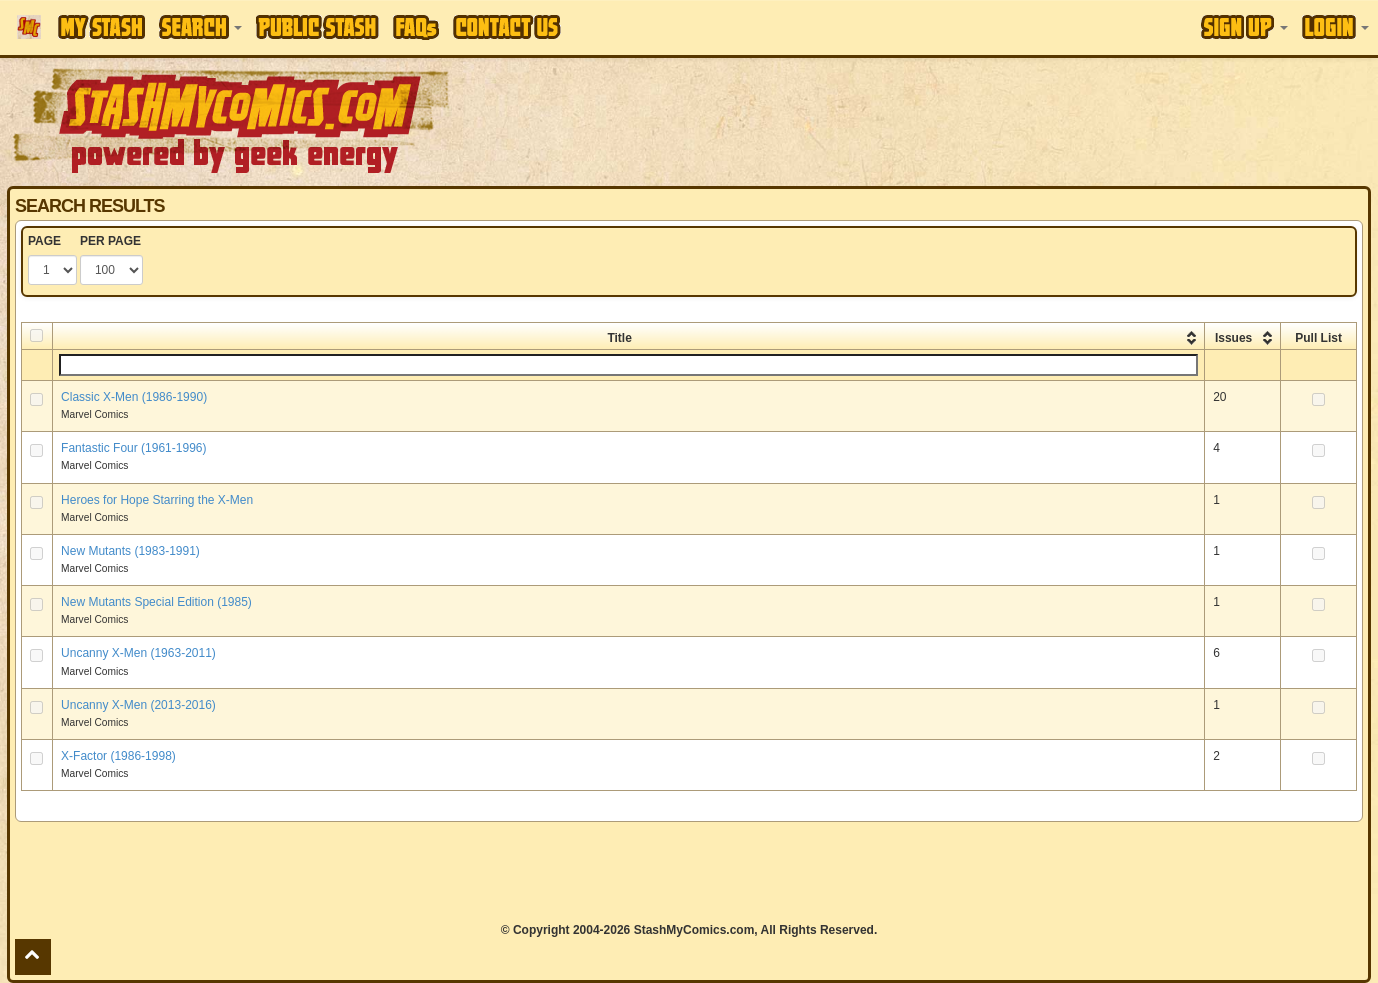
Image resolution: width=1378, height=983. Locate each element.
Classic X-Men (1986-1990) (134, 397)
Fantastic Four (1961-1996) (133, 448)
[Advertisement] (973, 120)
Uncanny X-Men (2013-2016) (138, 705)
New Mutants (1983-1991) (130, 551)
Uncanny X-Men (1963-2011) (138, 653)
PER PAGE (110, 241)
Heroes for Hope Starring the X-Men (157, 500)
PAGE (44, 241)
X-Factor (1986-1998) (118, 756)
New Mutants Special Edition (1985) (156, 602)
